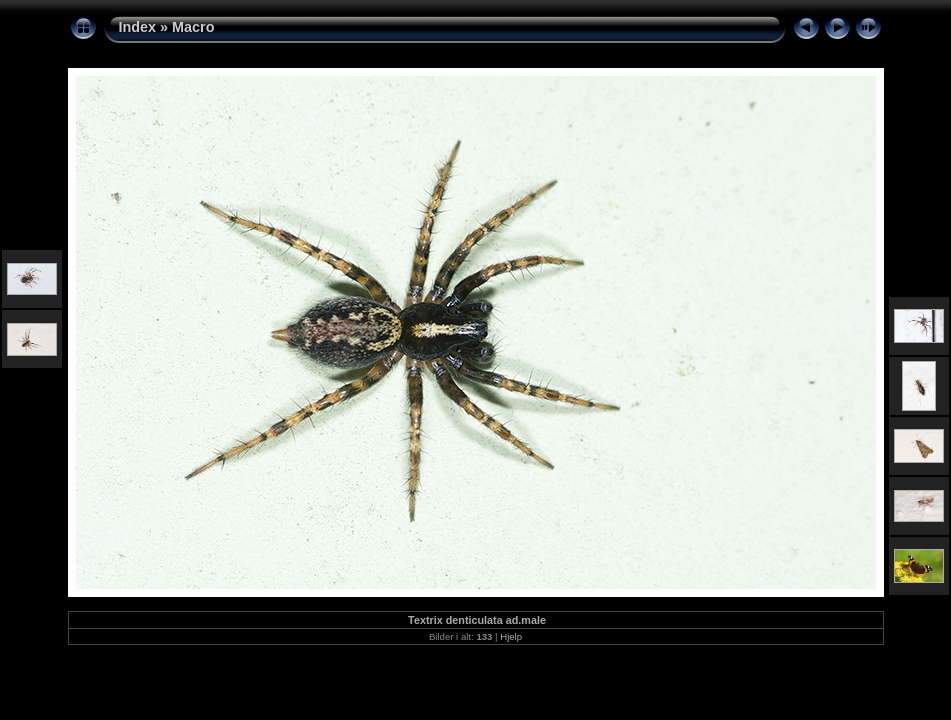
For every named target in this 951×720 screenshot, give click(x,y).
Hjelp (511, 636)
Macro (193, 27)
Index (138, 27)
